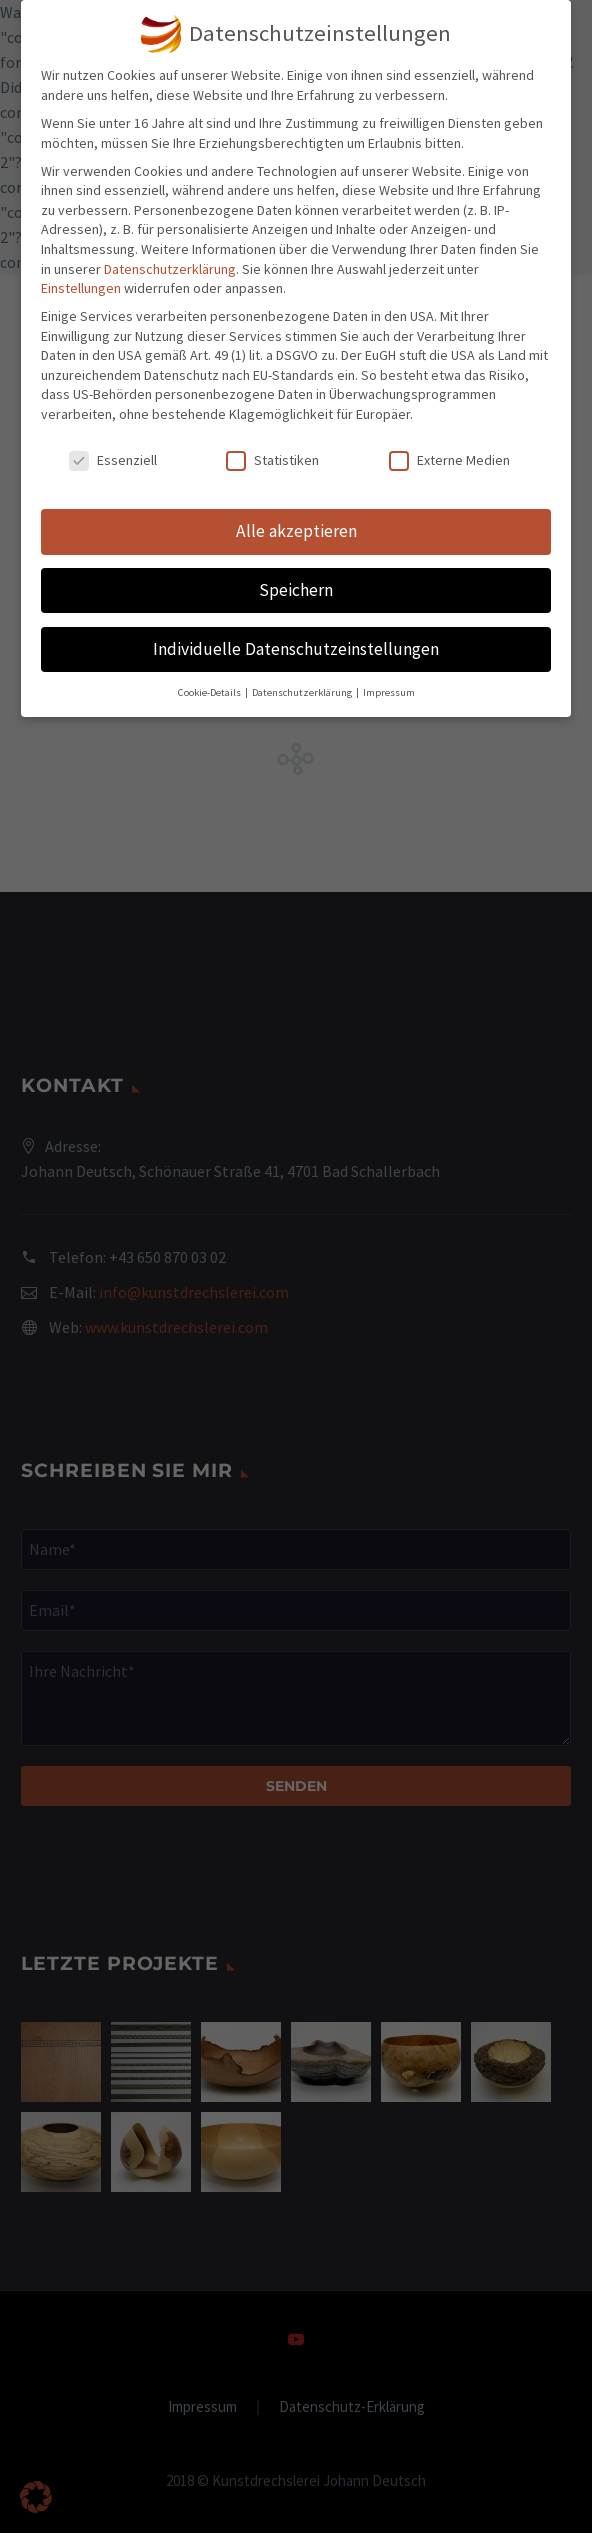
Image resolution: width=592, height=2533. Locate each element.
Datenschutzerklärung (170, 269)
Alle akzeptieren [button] (296, 531)
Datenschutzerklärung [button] (303, 692)
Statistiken (272, 460)
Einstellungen (81, 288)
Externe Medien (449, 460)
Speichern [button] (296, 590)
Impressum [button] (389, 692)
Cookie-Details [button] (210, 692)
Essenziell (113, 460)
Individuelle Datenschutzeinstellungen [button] (296, 649)
